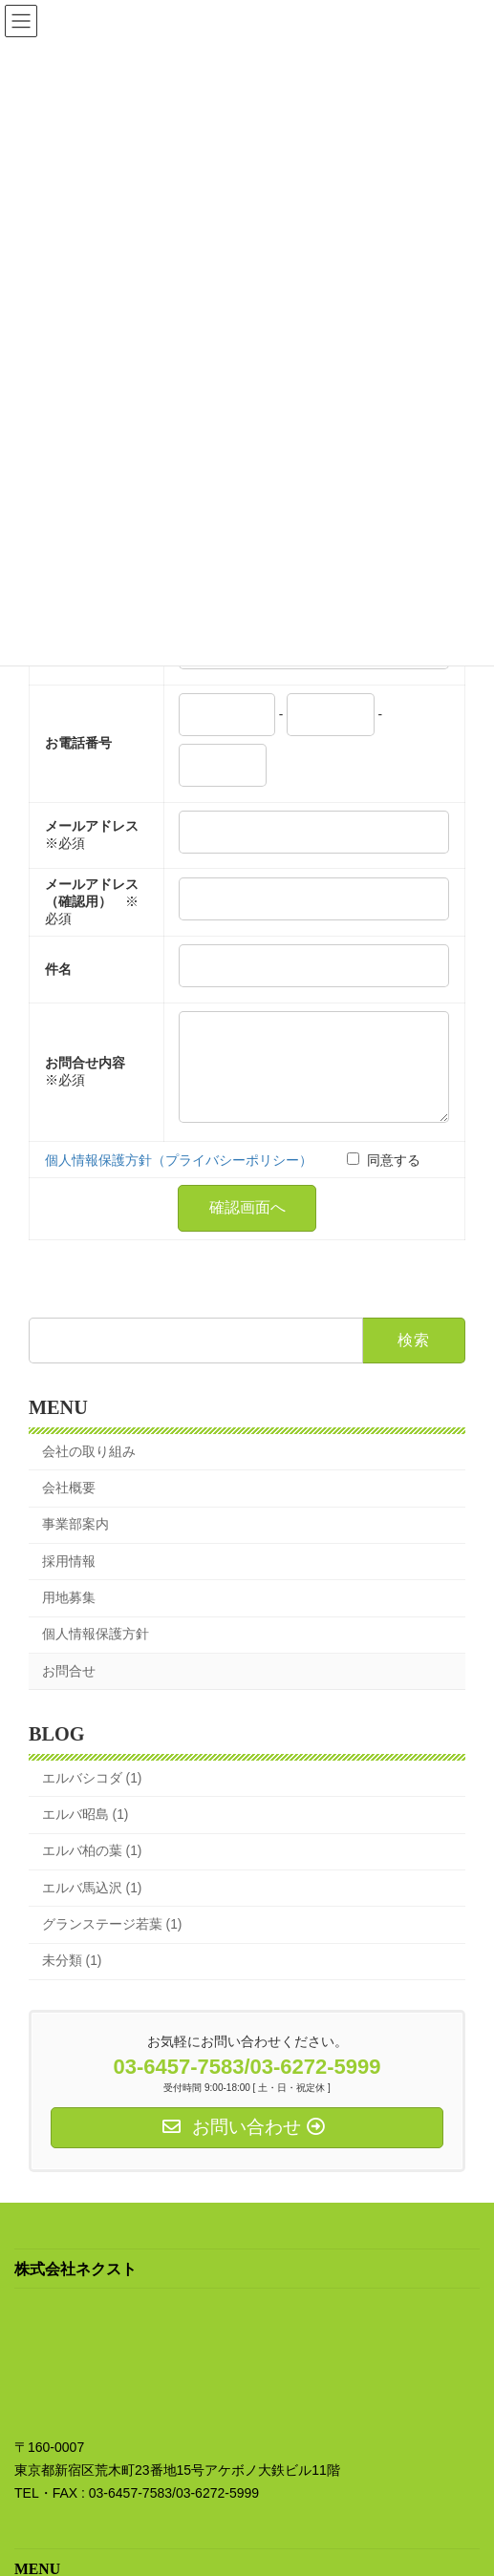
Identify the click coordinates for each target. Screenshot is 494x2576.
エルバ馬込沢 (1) (92, 1907)
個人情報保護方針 (95, 1654)
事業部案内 (75, 1544)
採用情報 (69, 1580)
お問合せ (69, 1690)
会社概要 (69, 1508)
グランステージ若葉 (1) (112, 1943)
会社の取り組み (89, 1471)
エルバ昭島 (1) (85, 1834)
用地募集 (69, 1617)
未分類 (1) (72, 1981)
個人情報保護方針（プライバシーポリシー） (178, 1179)
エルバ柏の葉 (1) (92, 1871)
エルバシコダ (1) (92, 1797)
